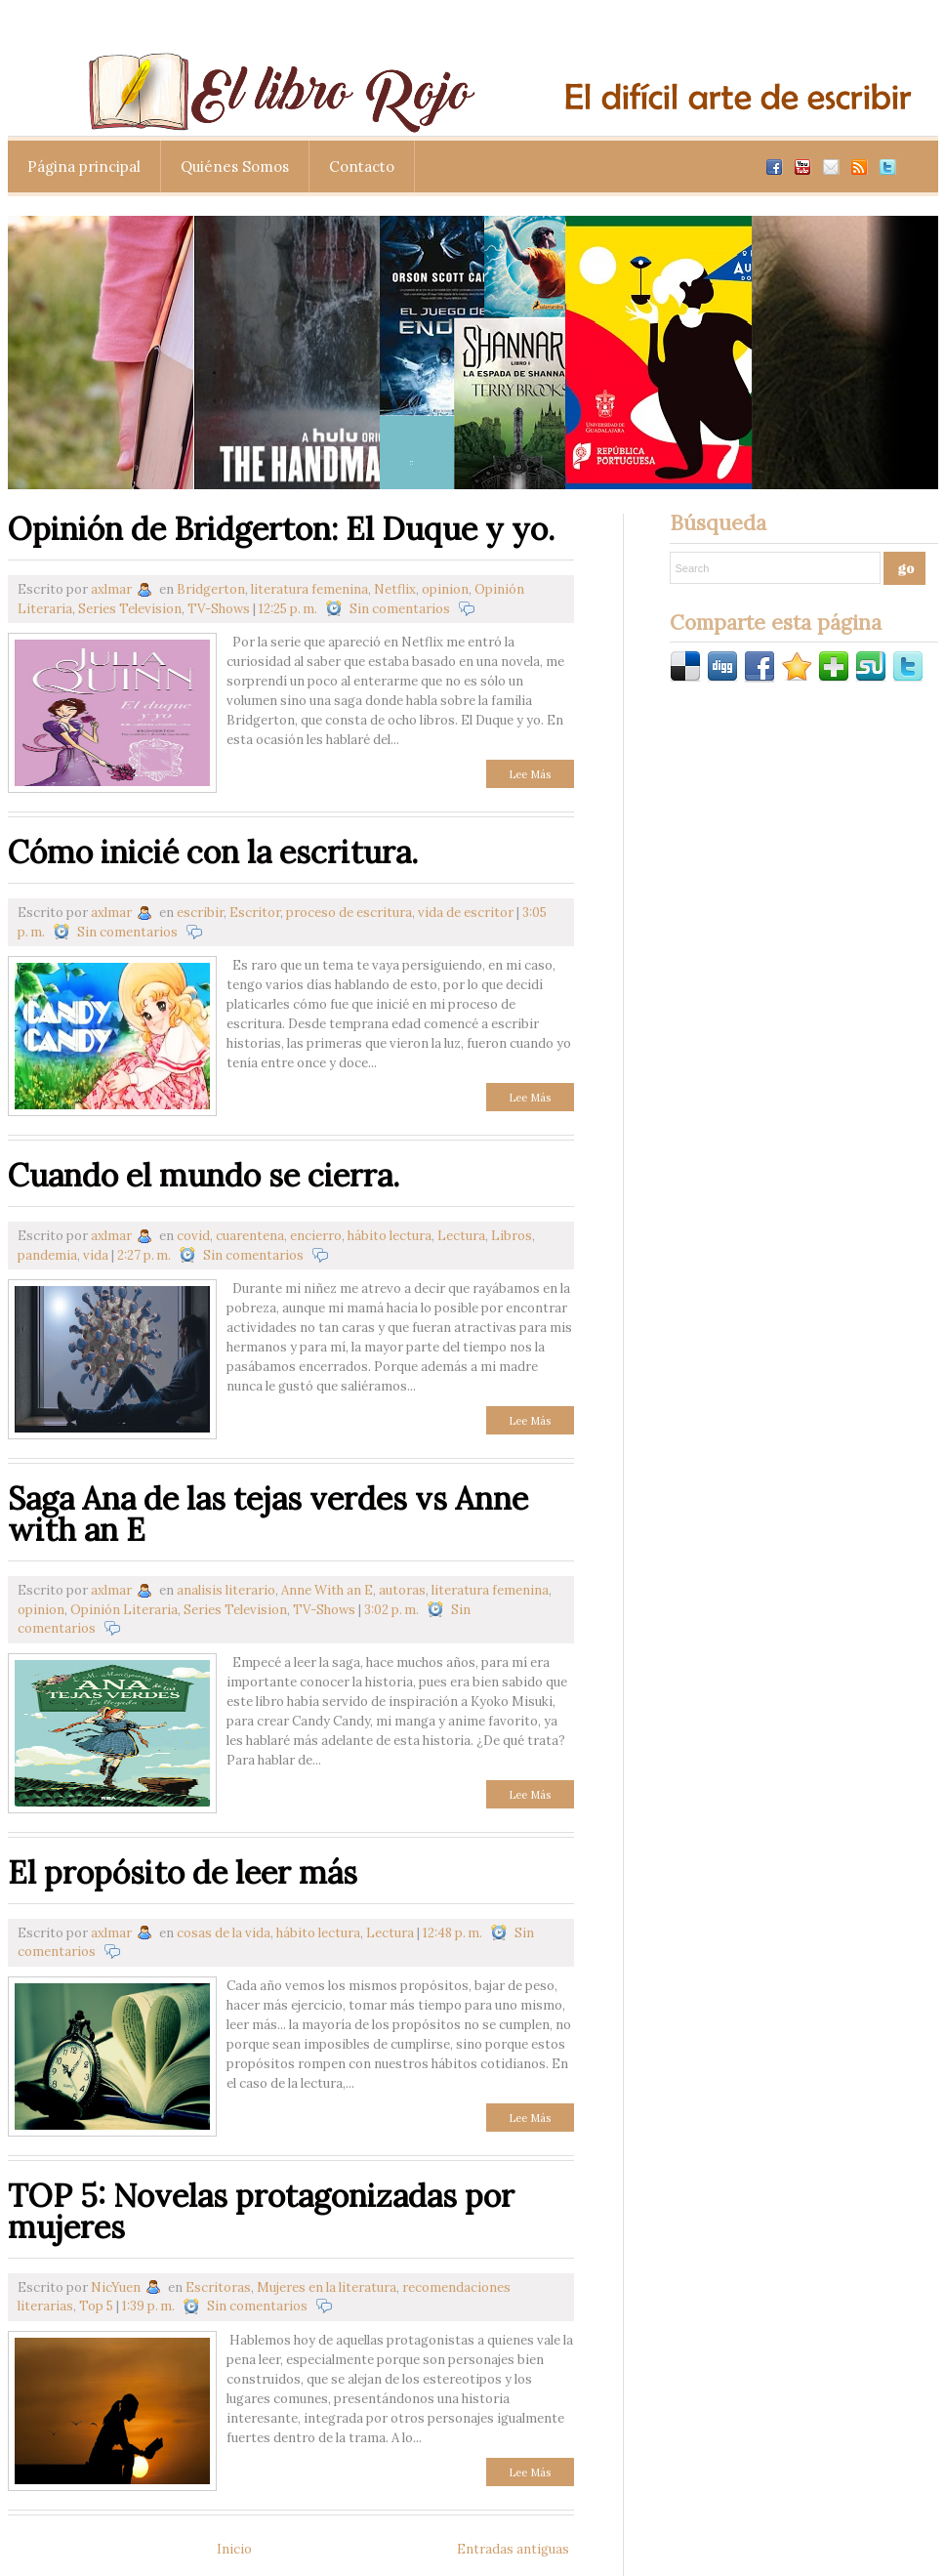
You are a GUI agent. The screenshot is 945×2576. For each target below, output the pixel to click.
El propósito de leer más (182, 1872)
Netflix (395, 589)
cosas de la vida (223, 1933)
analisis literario (226, 1590)
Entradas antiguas (513, 2549)
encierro (316, 1235)
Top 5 (96, 2306)
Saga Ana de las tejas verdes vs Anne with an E (268, 1514)
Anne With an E (327, 1590)
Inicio (234, 2549)
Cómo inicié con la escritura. (213, 852)
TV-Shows (218, 609)
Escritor (254, 912)
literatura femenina (309, 589)
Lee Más (530, 774)
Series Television (130, 609)
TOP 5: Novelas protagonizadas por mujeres (261, 2211)
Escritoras (218, 2287)
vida (95, 1255)
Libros (511, 1235)
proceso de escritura (349, 912)
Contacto (361, 166)
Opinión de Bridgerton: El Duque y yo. (281, 529)
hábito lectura (389, 1235)
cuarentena (250, 1235)
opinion (445, 589)
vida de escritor (466, 912)
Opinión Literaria (124, 1609)
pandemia (47, 1255)
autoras (402, 1590)
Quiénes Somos (235, 166)
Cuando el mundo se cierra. (203, 1175)
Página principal (84, 166)
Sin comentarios (399, 609)
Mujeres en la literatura (326, 2287)
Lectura (461, 1235)
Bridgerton (211, 589)
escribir (200, 912)
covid (193, 1235)
